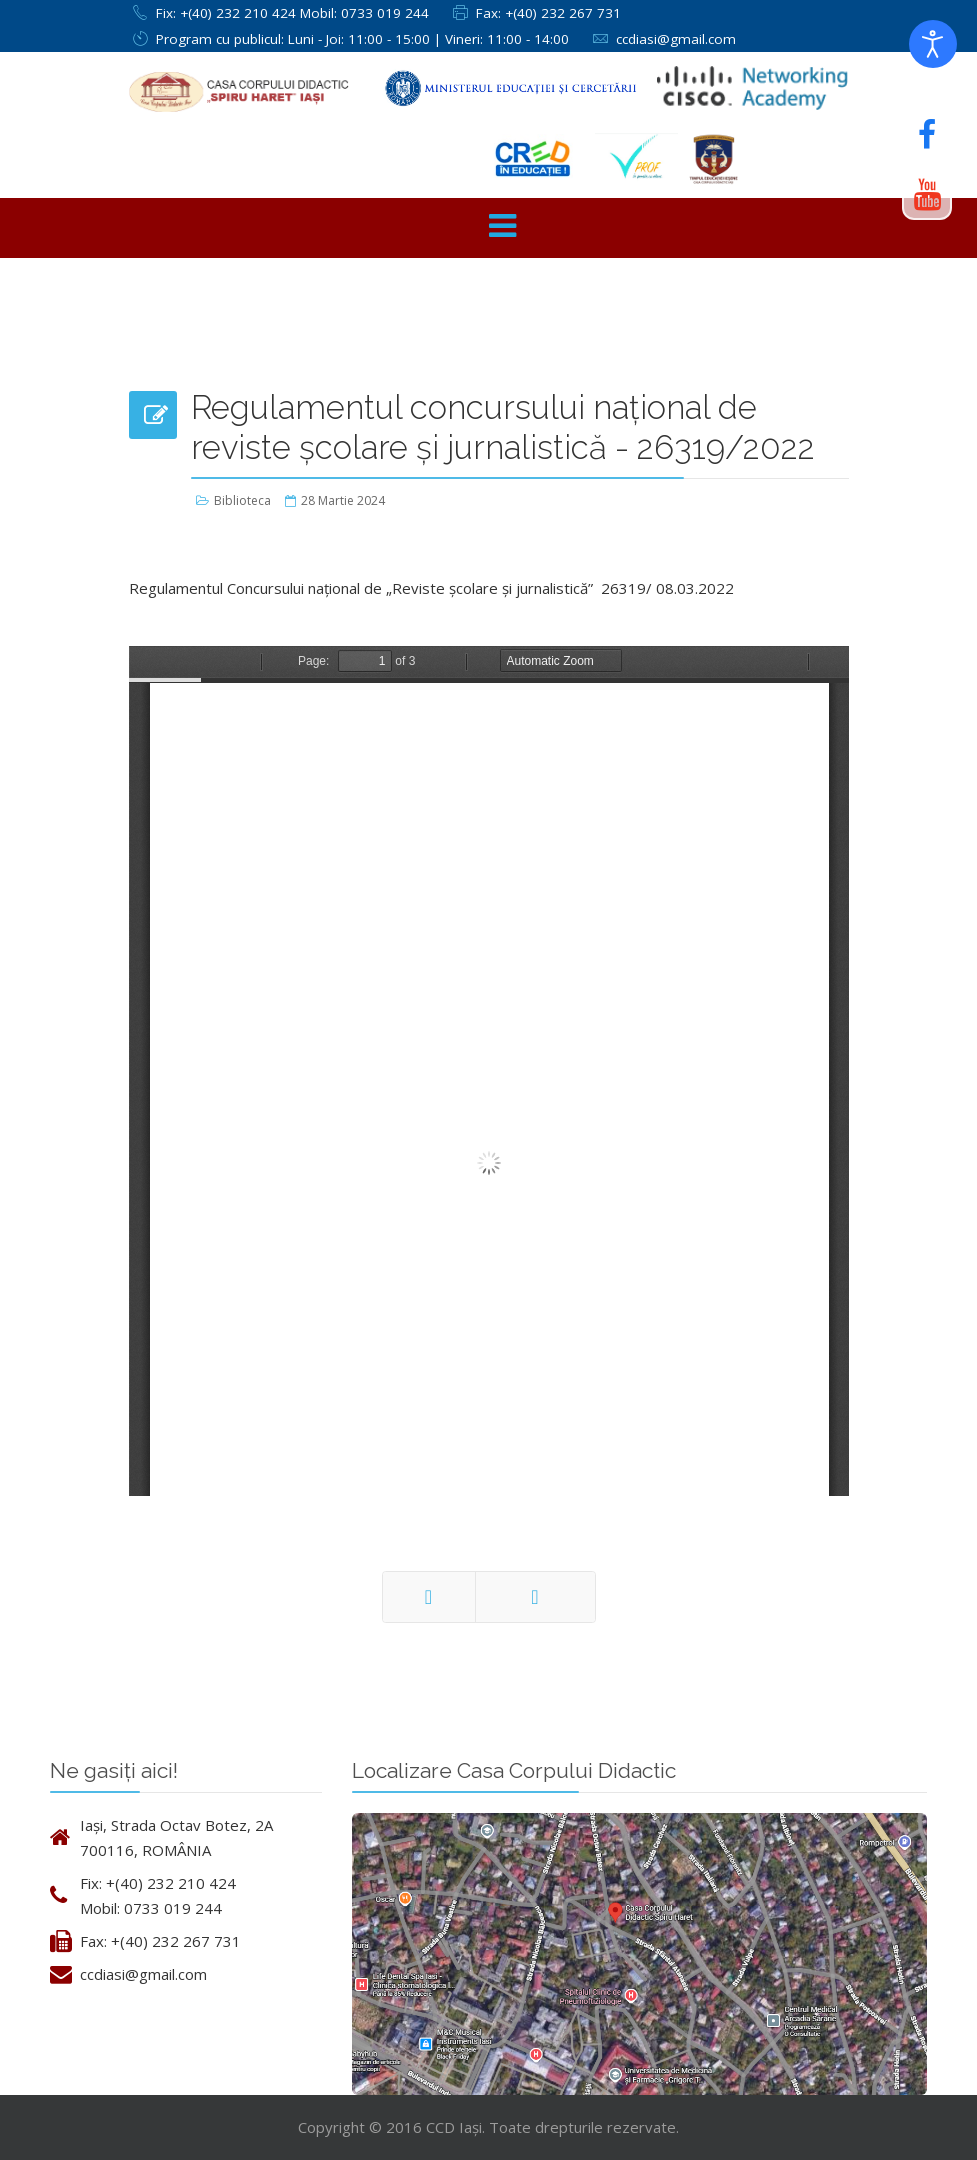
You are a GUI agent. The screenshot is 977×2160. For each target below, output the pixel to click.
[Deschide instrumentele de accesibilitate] (933, 44)
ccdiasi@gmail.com (676, 39)
